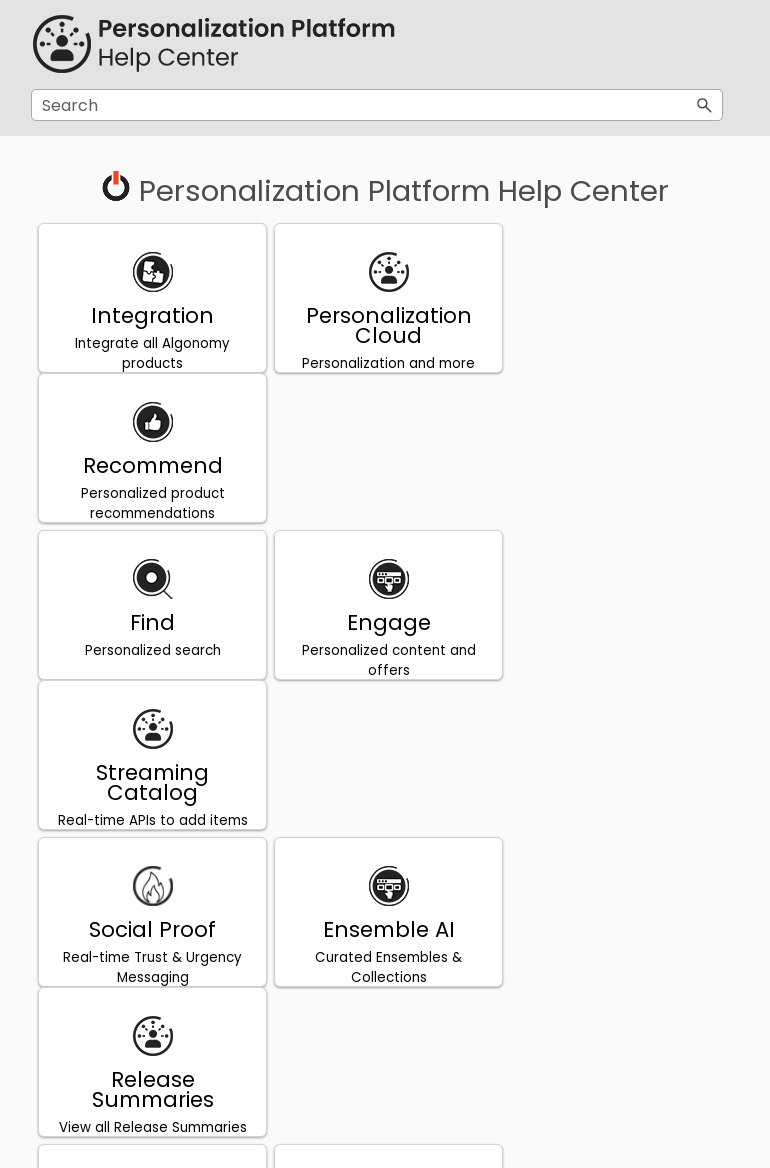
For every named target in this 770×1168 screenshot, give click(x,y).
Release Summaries (619, 639)
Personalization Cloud (385, 325)
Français (151, 943)
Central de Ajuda (618, 814)
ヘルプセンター (384, 814)
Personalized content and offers (385, 510)
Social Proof (151, 629)
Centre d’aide (151, 971)
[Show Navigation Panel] (712, 45)
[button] (705, 105)
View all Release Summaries (619, 677)
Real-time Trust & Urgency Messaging (151, 667)
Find (151, 472)
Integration (151, 315)
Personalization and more (384, 363)
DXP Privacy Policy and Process (151, 824)
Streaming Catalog (618, 482)
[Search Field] (377, 105)
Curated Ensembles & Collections (384, 667)
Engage (385, 472)
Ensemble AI (385, 629)
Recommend (619, 315)
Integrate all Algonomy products (151, 353)
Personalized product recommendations (619, 353)
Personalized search (151, 500)
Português (618, 786)
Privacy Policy (151, 786)
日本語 (384, 786)
